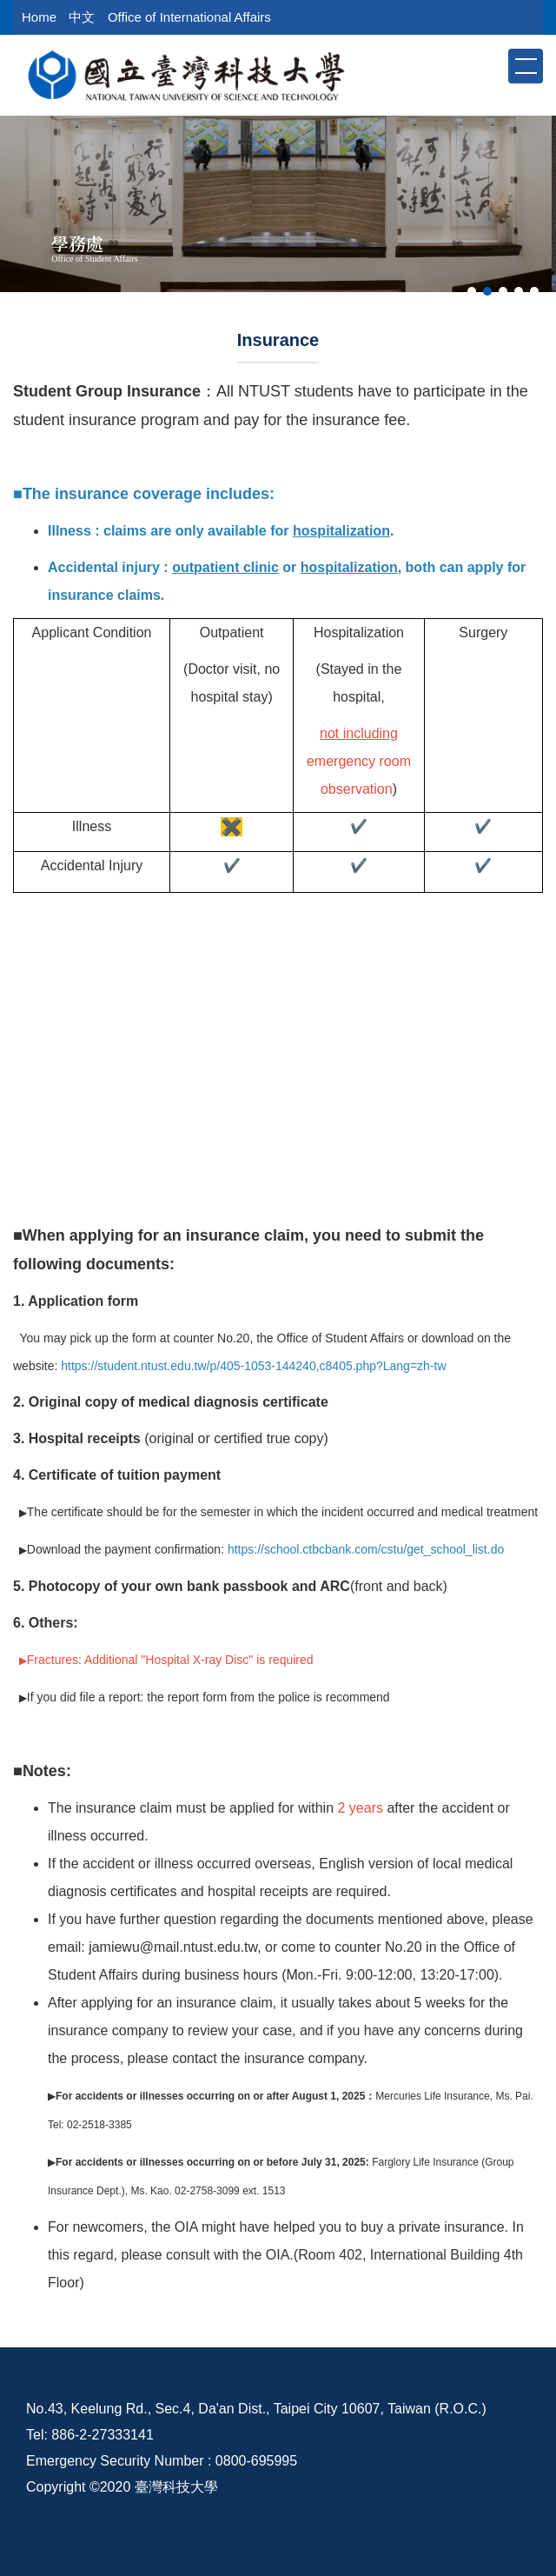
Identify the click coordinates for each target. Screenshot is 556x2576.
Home (39, 17)
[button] (493, 65)
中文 (82, 17)
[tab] (472, 291)
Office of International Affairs (189, 17)
